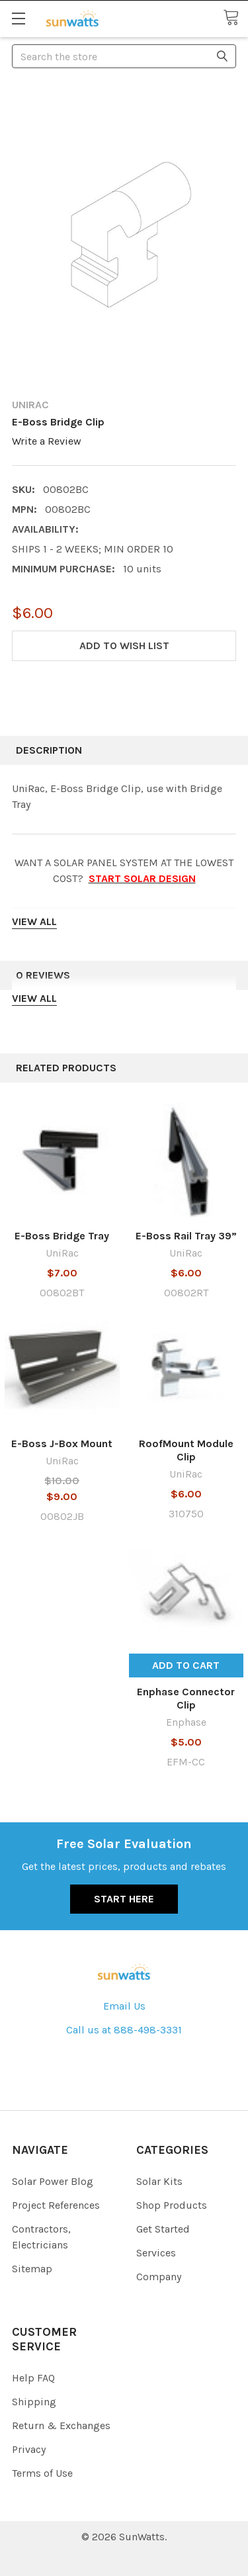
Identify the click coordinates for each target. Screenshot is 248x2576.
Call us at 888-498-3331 (124, 2029)
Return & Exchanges (61, 2425)
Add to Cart (186, 1665)
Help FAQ (33, 2378)
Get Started (163, 2229)
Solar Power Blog (52, 2181)
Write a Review (46, 441)
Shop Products (171, 2205)
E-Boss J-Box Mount (61, 1443)
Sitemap (32, 2268)
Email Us (124, 2006)
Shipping (34, 2401)
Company (158, 2276)
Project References (56, 2205)
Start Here (124, 1898)
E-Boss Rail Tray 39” (186, 1235)
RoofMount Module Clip (186, 1450)
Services (156, 2252)
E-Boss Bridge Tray (62, 1235)
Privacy (29, 2449)
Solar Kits (159, 2181)
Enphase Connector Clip (186, 1698)
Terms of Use (42, 2473)
